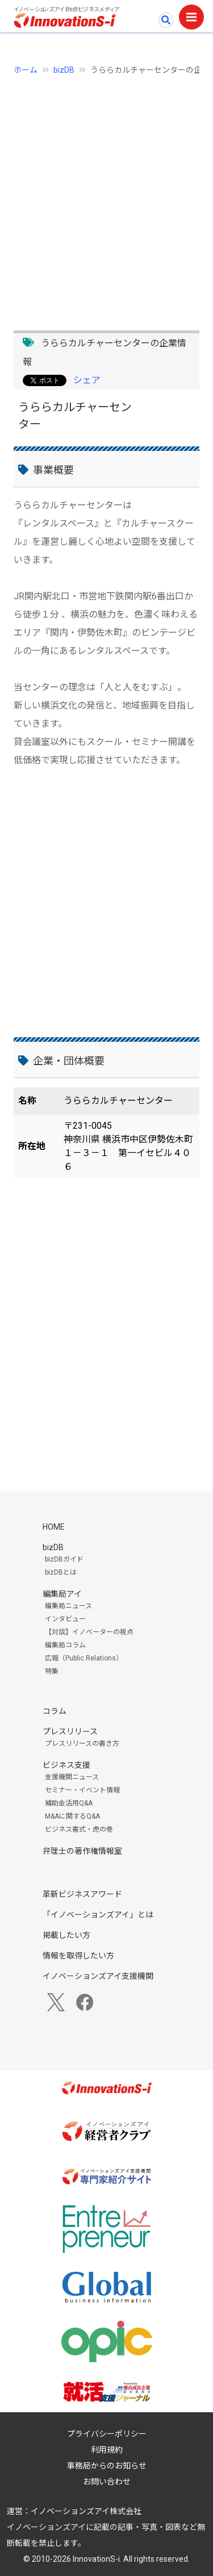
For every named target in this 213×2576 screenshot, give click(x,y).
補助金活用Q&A (69, 1803)
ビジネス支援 (66, 1765)
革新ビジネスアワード (82, 1894)
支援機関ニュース (72, 1777)
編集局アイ (62, 1593)
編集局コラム (65, 1645)
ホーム (25, 69)
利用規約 (107, 2449)
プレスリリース (70, 1731)
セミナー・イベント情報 (82, 1790)
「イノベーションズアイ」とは (98, 1914)
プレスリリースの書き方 (82, 1743)
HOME (54, 1526)
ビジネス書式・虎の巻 (79, 1829)
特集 (52, 1671)
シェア (87, 380)
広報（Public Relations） (84, 1658)
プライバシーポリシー (107, 2433)
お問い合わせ (107, 2481)
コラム (54, 1711)
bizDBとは (61, 1572)
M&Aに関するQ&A (72, 1816)
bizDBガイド (64, 1559)
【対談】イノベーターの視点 (89, 1632)
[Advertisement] (106, 196)
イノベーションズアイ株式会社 (86, 2511)
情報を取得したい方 (78, 1955)
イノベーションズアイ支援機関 (98, 1976)
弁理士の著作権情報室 (82, 1851)
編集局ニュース (68, 1606)
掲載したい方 (66, 1935)
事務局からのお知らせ (107, 2465)
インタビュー (65, 1619)
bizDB (63, 69)
